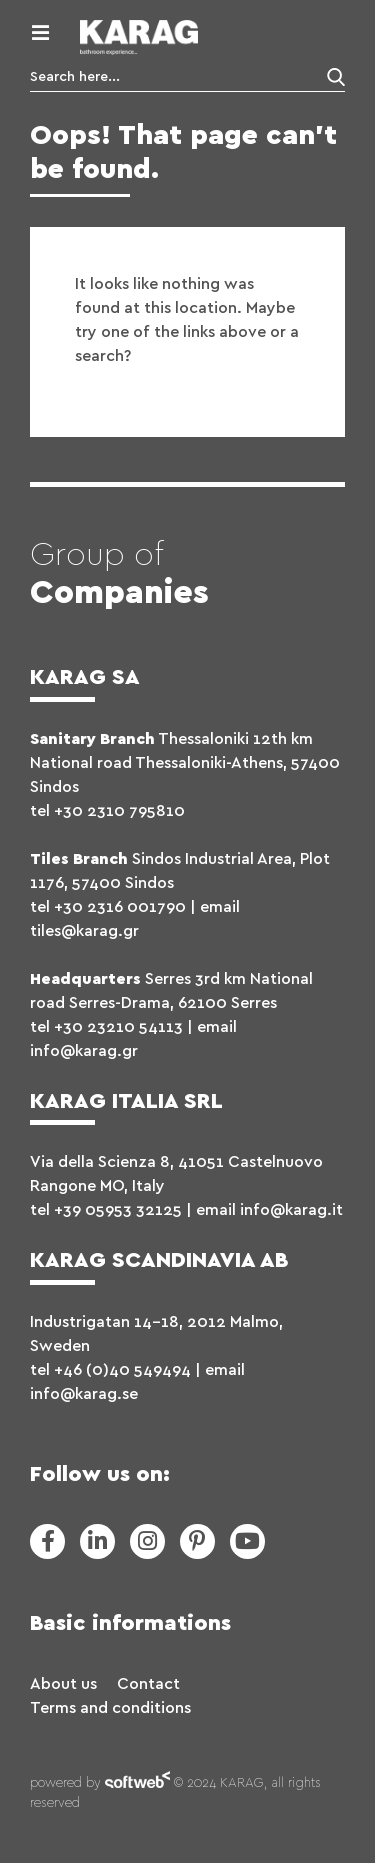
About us (63, 1684)
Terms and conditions (110, 1708)
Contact (148, 1684)
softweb (137, 1784)
